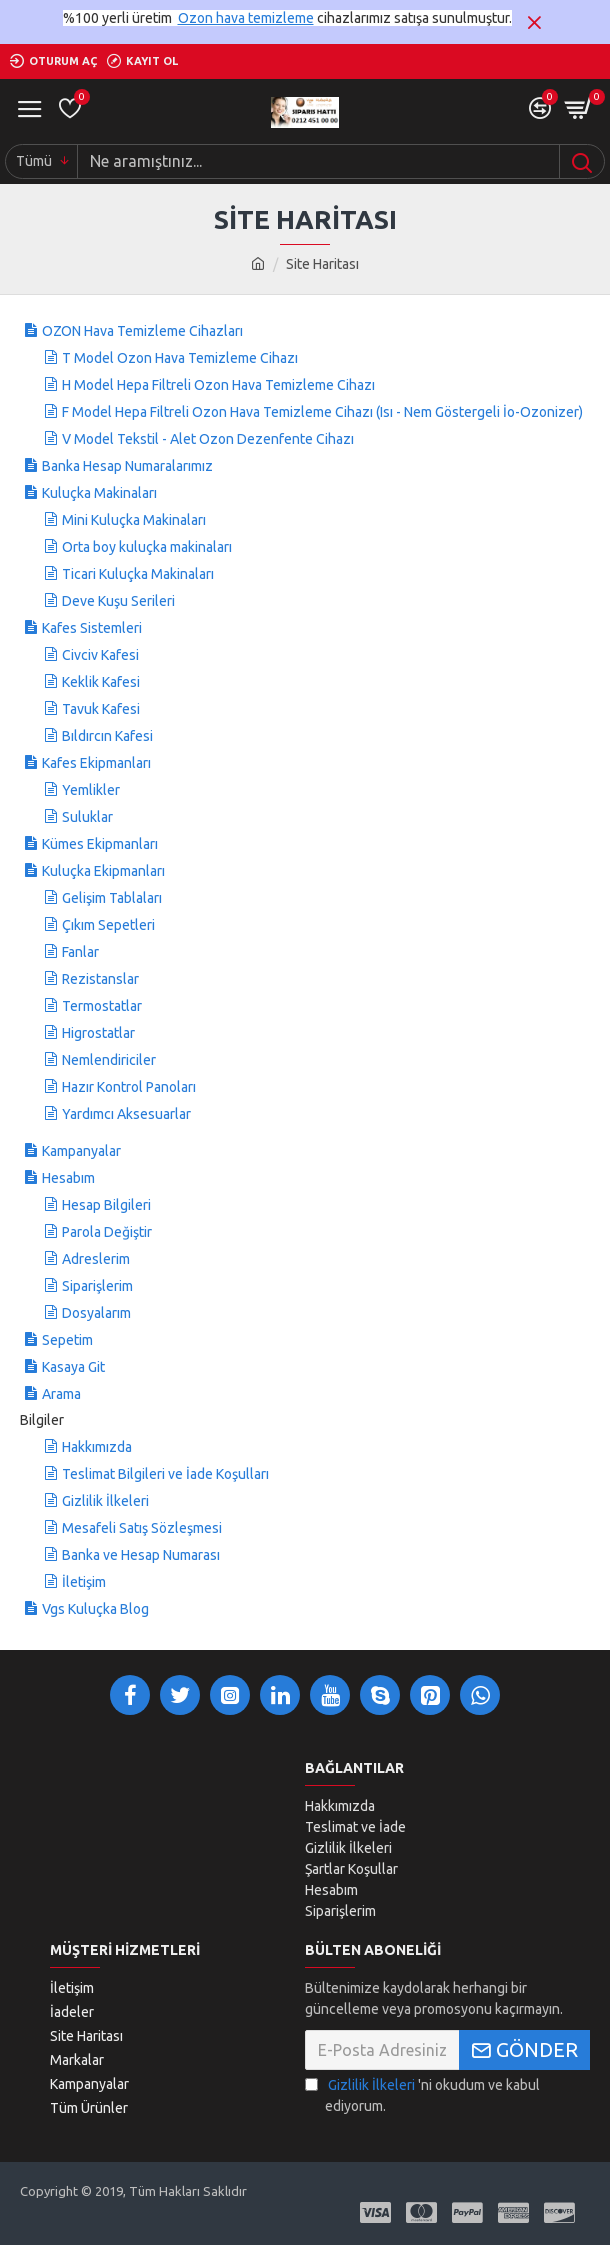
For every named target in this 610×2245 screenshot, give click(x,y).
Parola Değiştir (107, 1232)
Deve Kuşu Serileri (118, 601)
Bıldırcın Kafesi (107, 736)
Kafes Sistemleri (92, 628)
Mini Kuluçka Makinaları (134, 520)
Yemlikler (91, 790)
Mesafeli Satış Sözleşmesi (142, 1528)
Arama (61, 1394)
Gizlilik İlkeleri (105, 1501)
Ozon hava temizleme (246, 18)
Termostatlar (102, 1006)
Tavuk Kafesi (101, 709)
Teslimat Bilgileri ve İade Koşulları (165, 1474)
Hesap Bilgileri (106, 1205)
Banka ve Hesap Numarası (141, 1555)
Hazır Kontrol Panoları (129, 1087)
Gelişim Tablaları (112, 898)
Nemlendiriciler (109, 1060)
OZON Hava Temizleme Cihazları (142, 331)
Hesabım (68, 1178)
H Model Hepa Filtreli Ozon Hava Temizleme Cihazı (218, 385)
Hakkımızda (97, 1447)
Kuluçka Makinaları (99, 493)
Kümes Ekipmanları (100, 844)
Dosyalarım (96, 1313)
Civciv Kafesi (100, 655)
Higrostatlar (98, 1033)
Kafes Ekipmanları (96, 763)
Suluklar (87, 817)
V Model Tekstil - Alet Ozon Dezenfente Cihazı (208, 439)
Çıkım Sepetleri (108, 925)
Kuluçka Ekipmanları (103, 871)
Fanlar (80, 952)
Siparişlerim (97, 1286)
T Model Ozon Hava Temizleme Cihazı (180, 358)
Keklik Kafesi (101, 682)
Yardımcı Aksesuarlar (126, 1114)
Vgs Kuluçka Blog (95, 1609)
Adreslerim (96, 1259)
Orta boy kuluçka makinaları (147, 547)
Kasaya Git (73, 1367)
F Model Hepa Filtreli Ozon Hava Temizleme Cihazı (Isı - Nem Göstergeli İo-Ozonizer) (322, 412)
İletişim (84, 1582)
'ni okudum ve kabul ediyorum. (422, 2094)
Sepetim (67, 1340)
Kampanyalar (81, 1151)
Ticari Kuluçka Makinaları (138, 574)
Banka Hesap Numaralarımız (127, 466)
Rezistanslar (100, 979)
